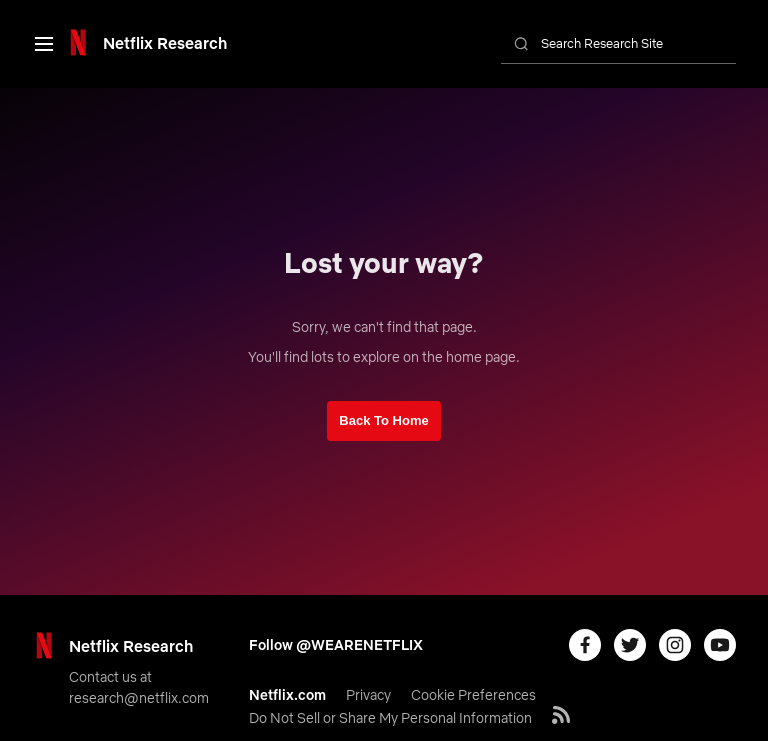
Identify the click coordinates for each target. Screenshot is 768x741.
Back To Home (383, 420)
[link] (146, 43)
